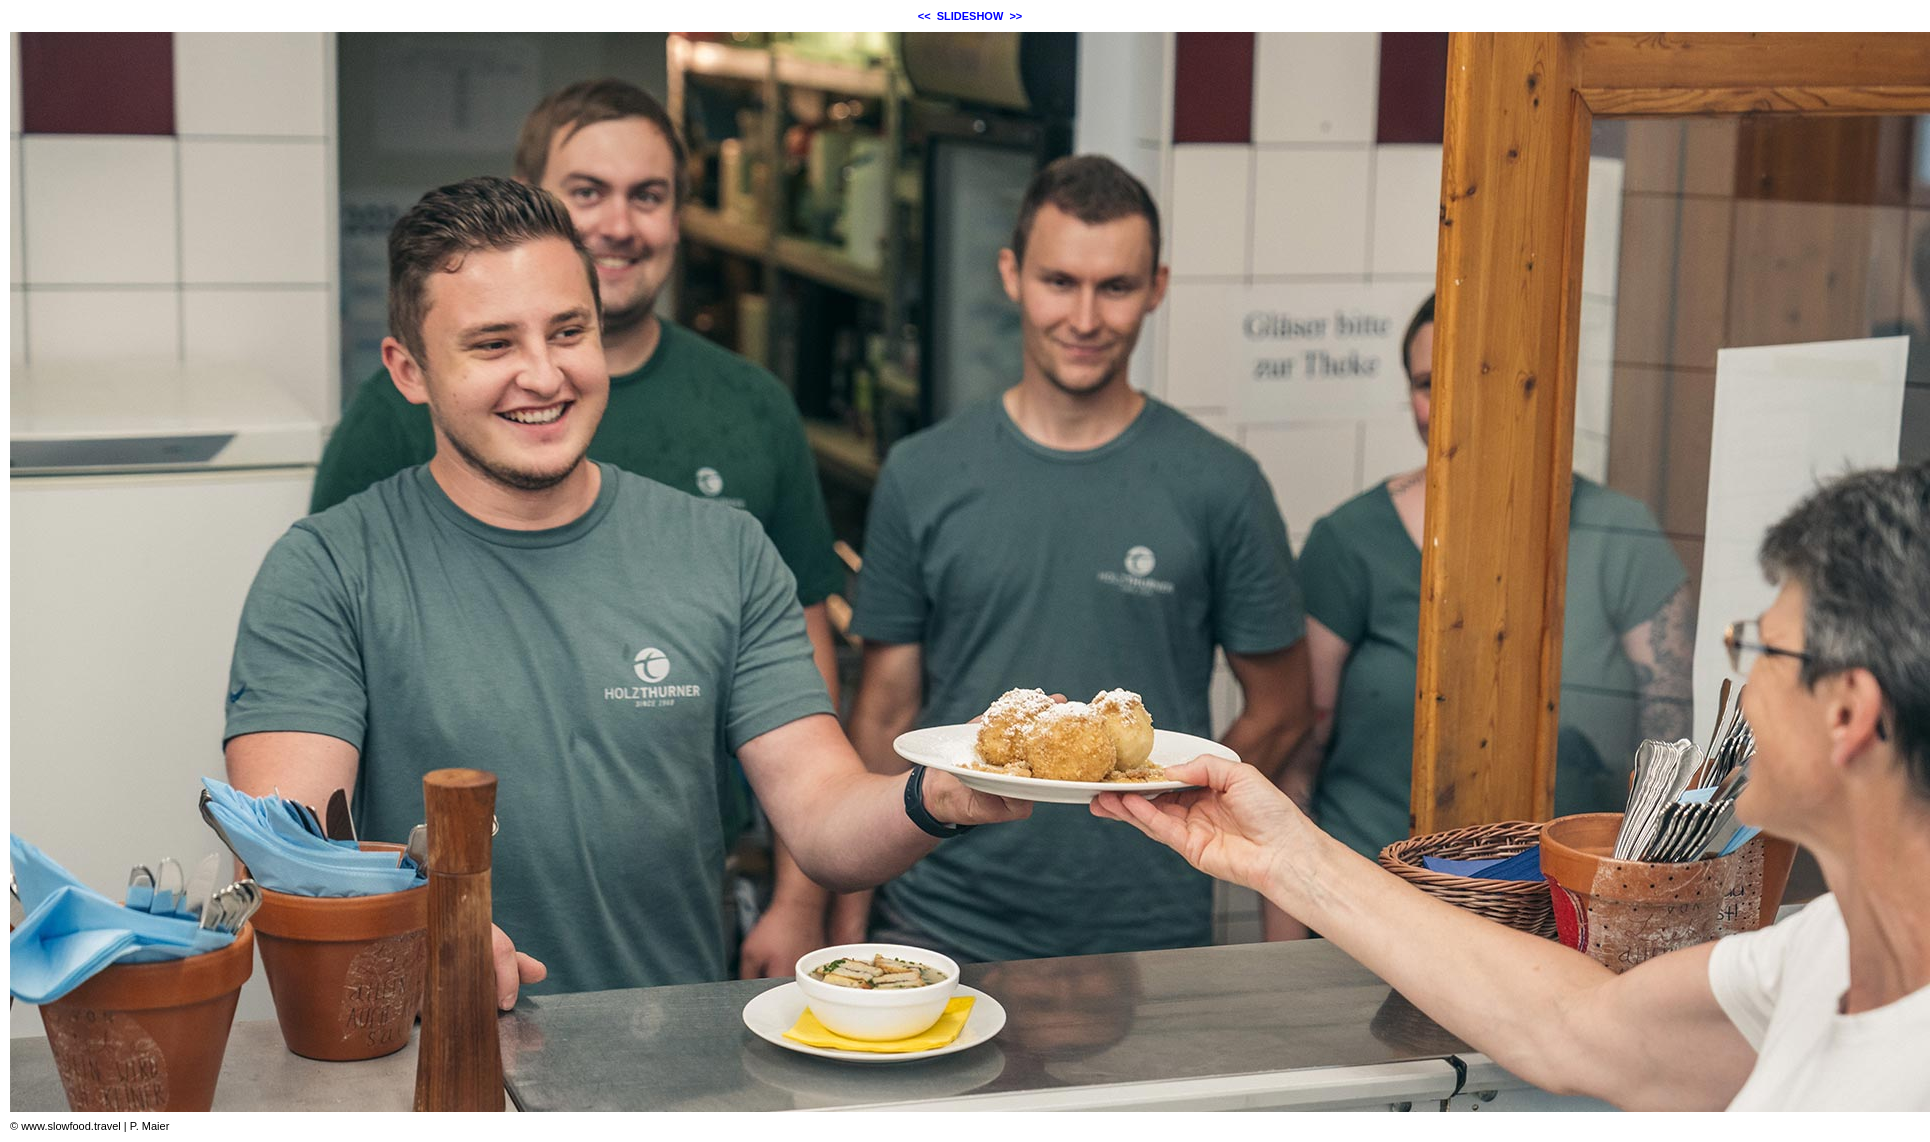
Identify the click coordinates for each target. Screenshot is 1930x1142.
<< (924, 16)
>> (1015, 16)
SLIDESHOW (970, 16)
